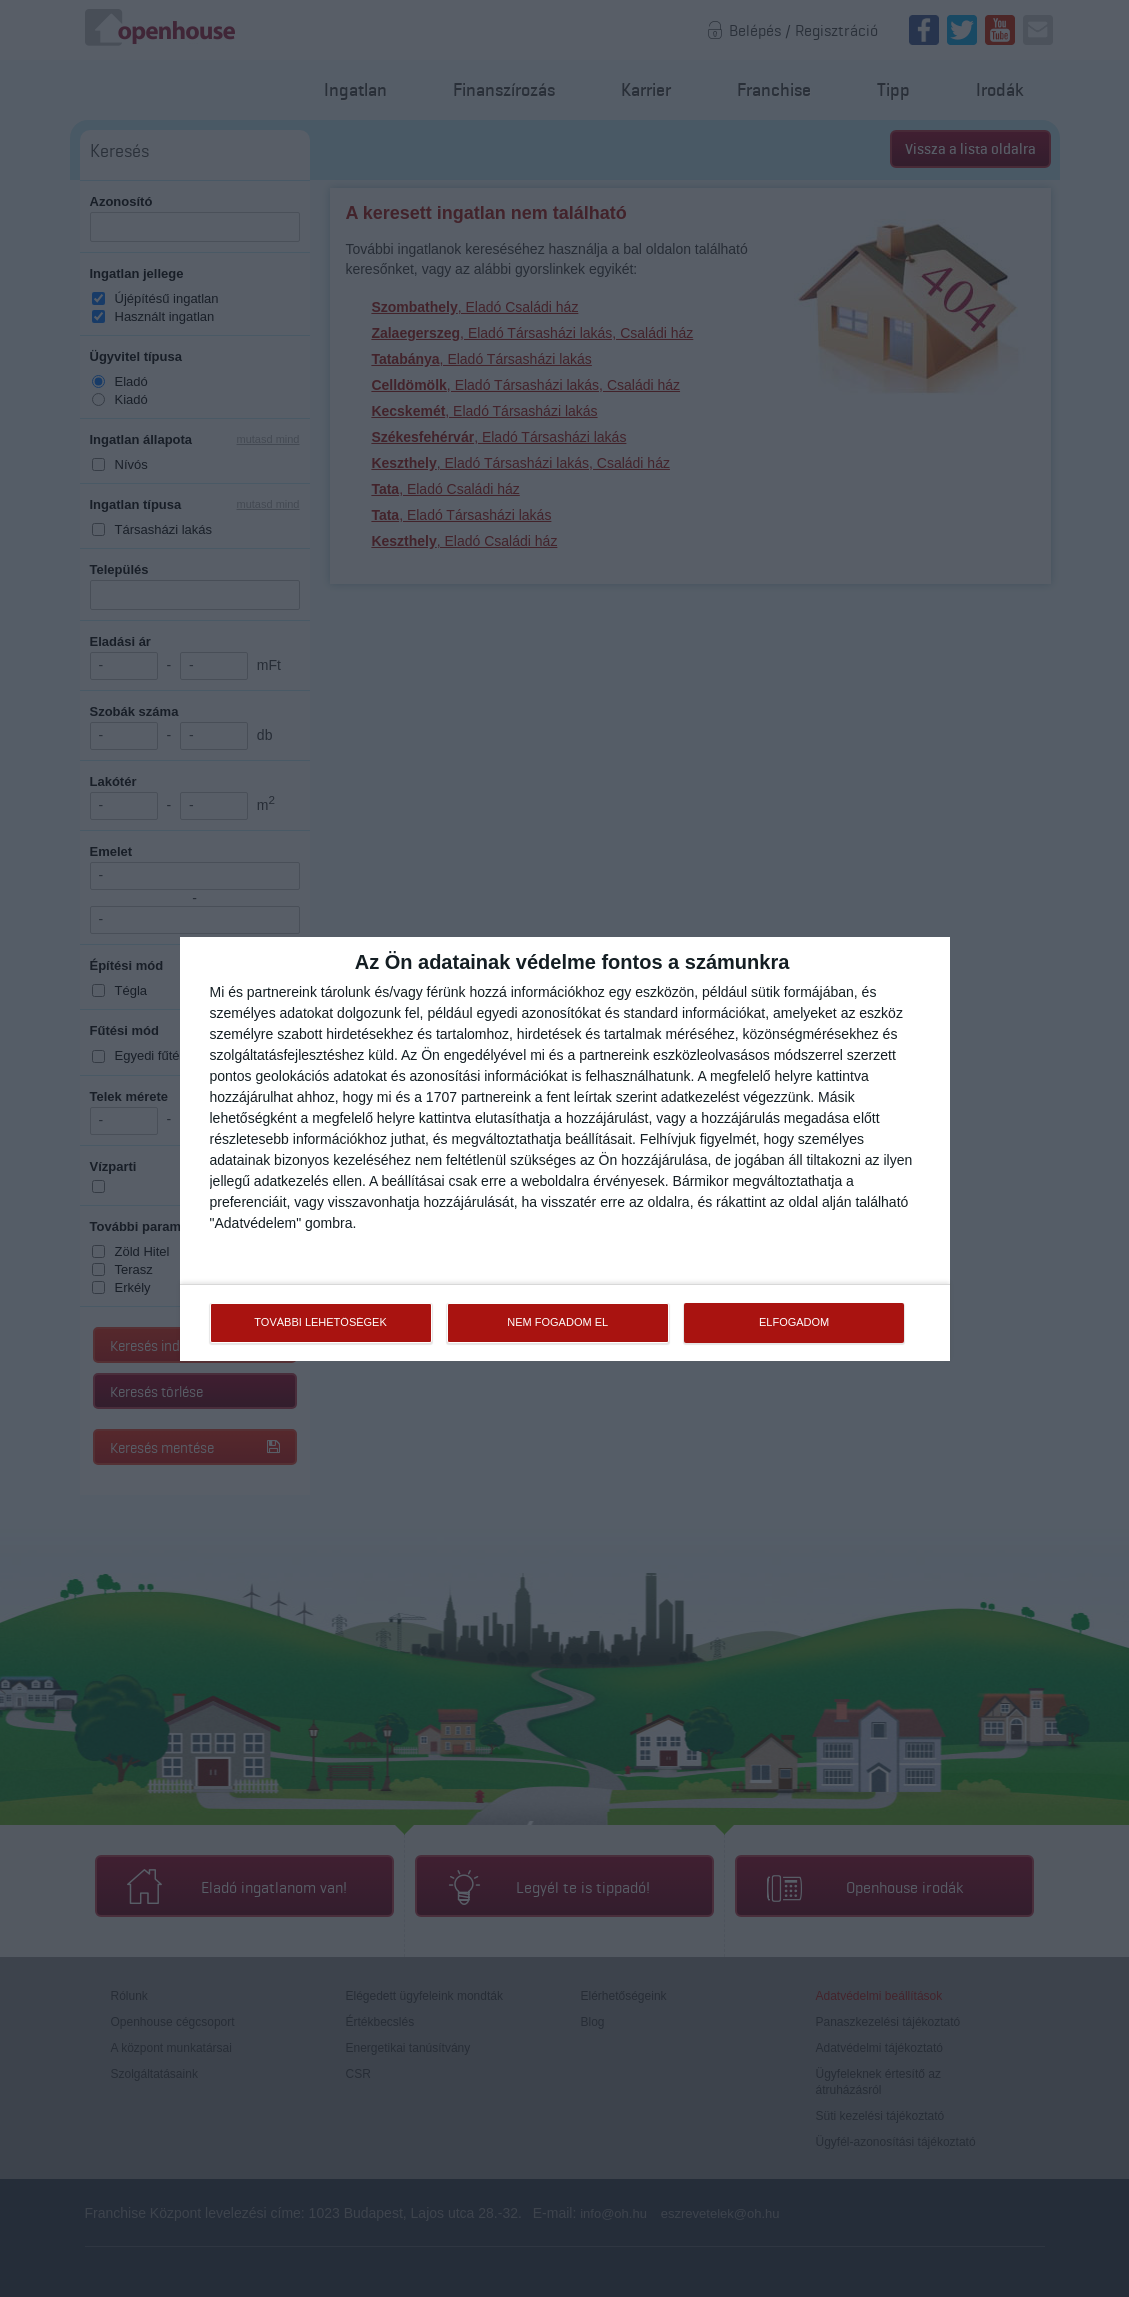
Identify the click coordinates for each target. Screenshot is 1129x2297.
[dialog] (565, 1149)
